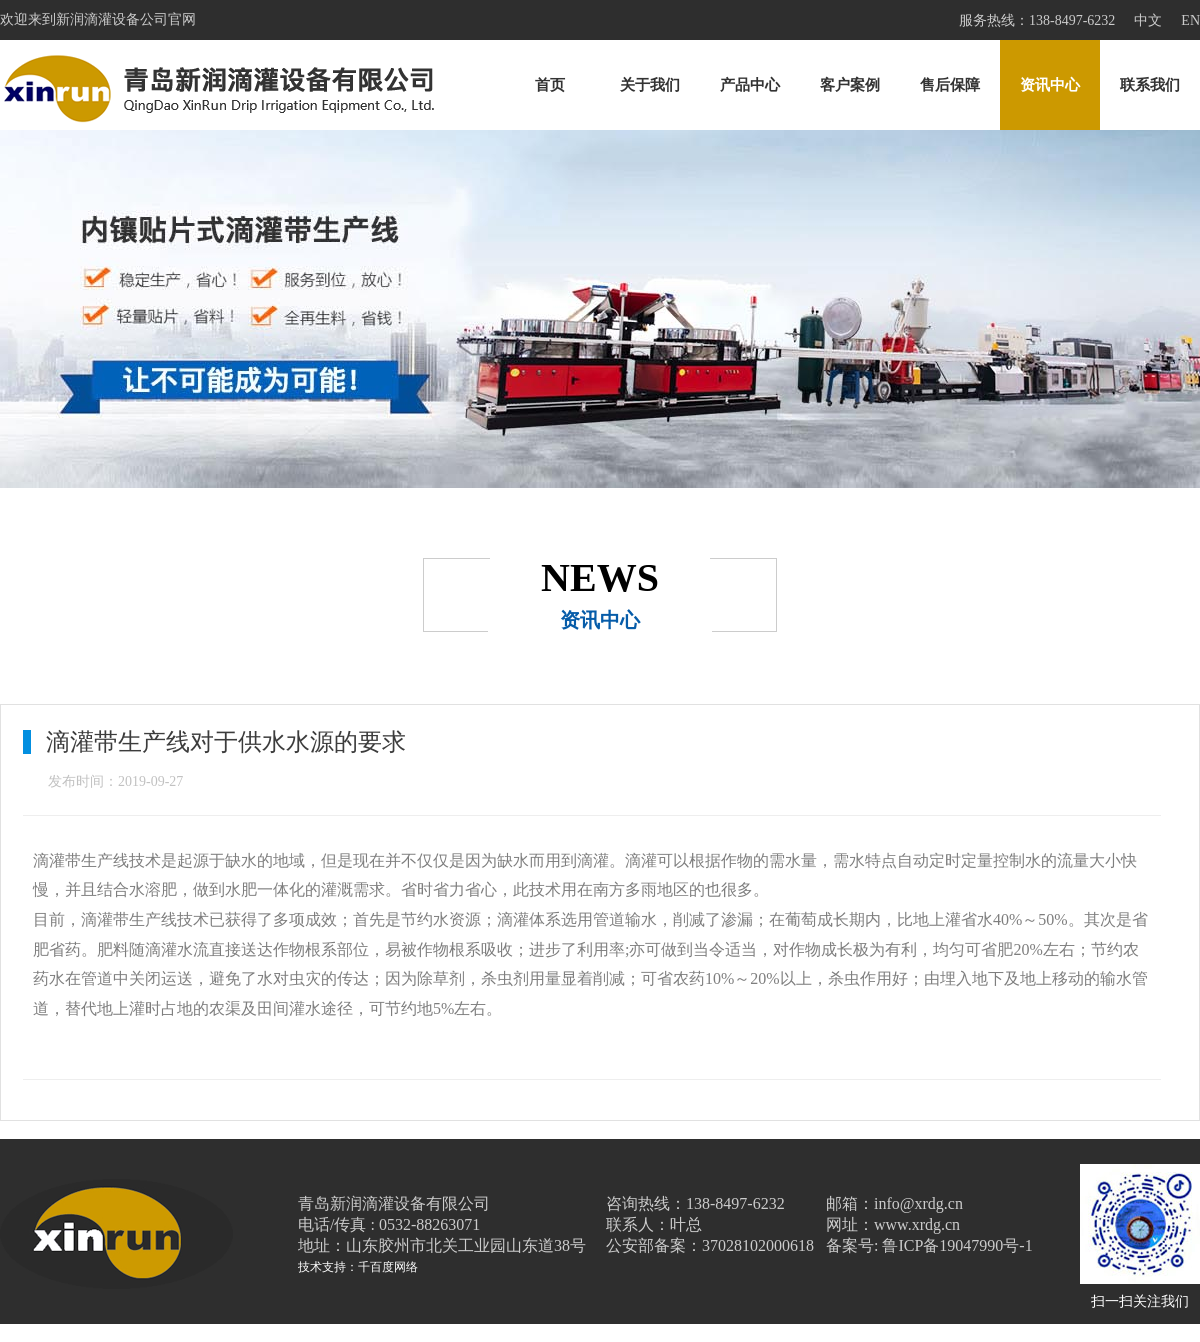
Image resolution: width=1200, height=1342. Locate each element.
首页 (550, 85)
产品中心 (750, 85)
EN (1190, 20)
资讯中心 (1050, 85)
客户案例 (850, 85)
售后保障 (950, 85)
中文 (1148, 20)
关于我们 (650, 85)
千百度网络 (388, 1267)
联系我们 (1150, 85)
